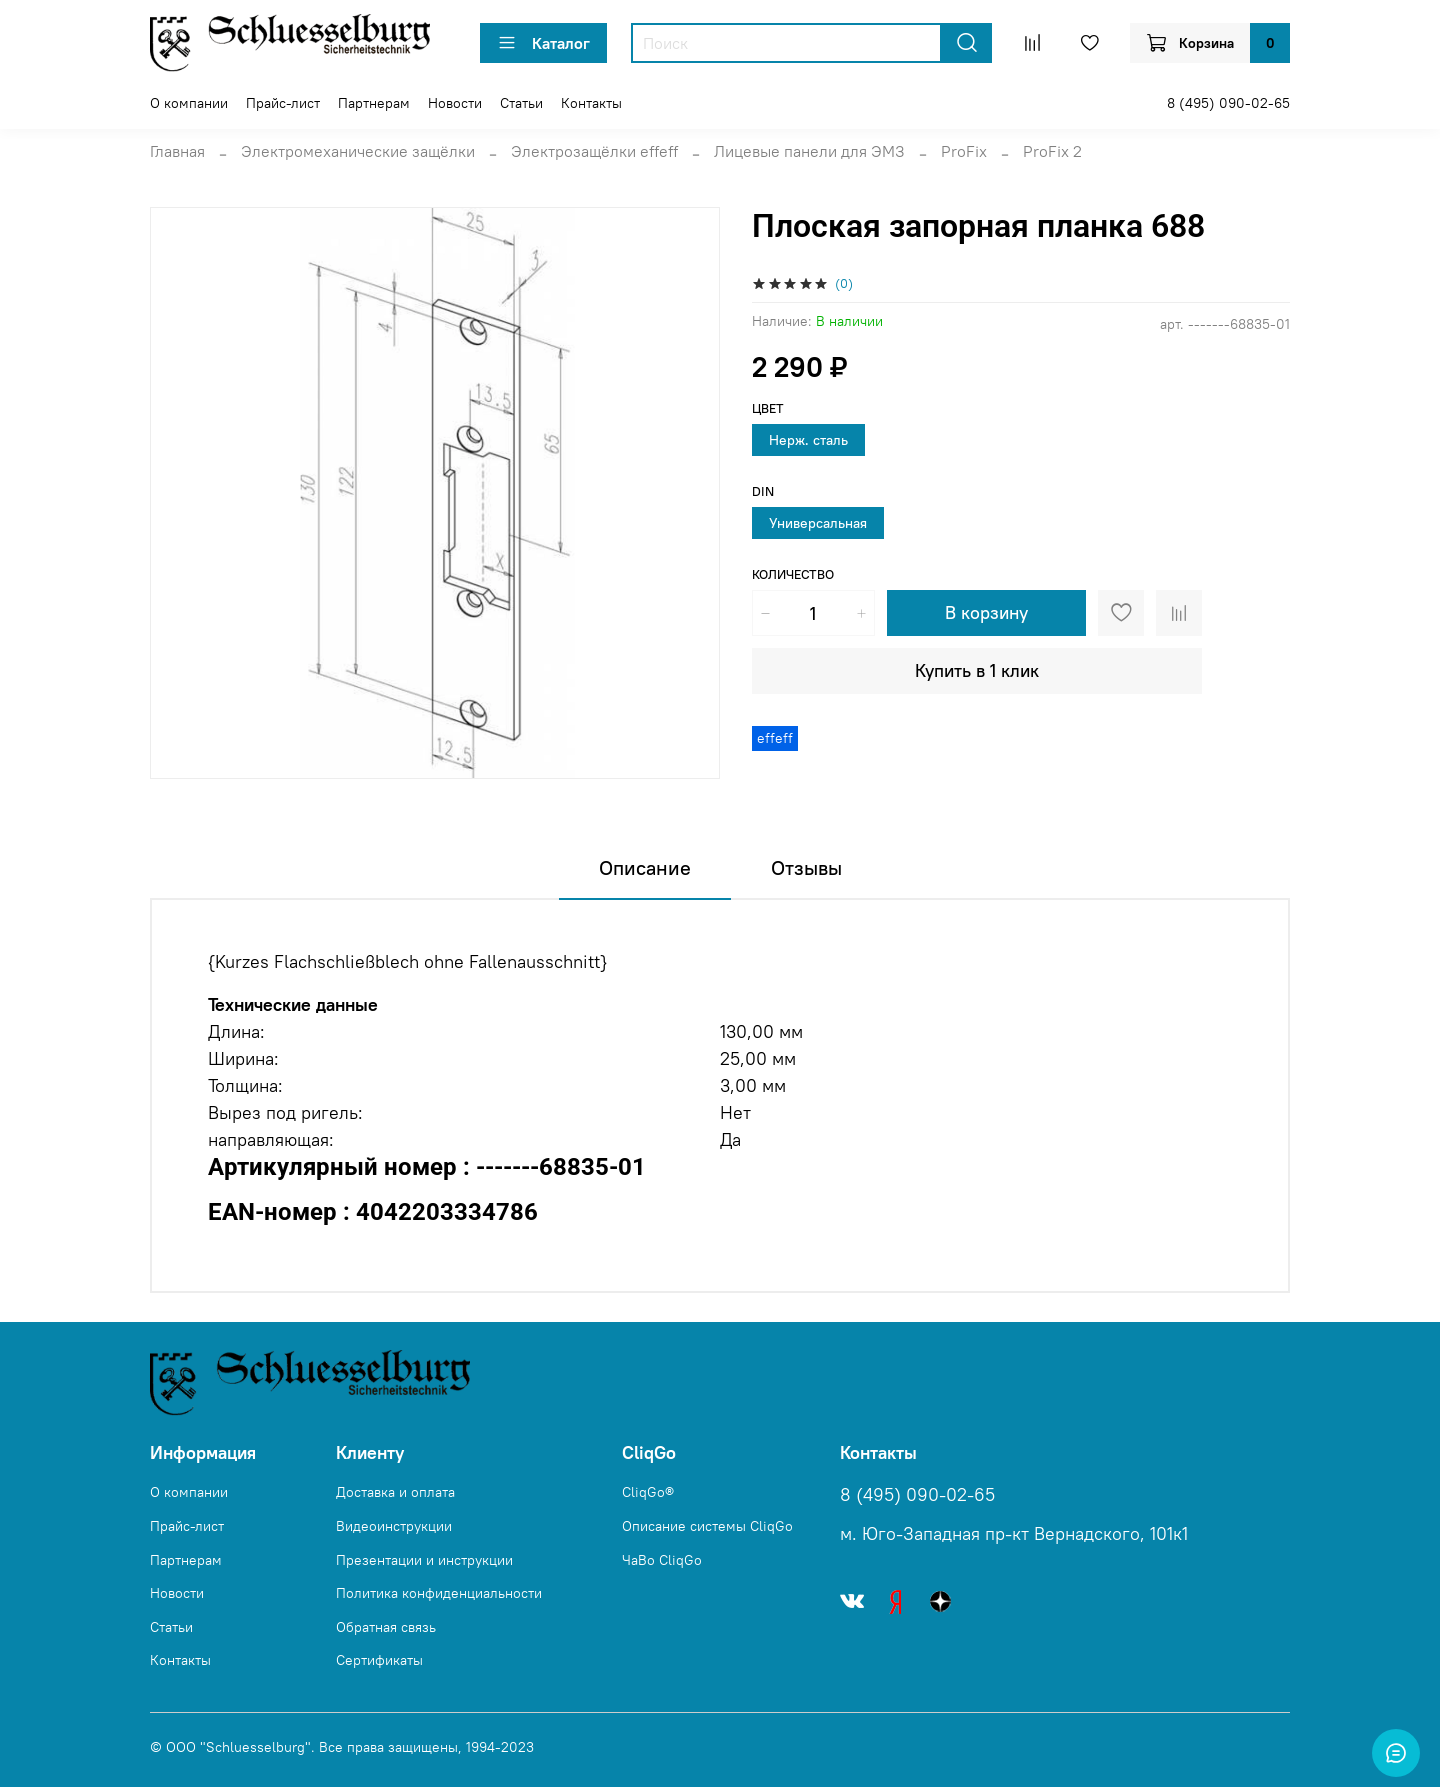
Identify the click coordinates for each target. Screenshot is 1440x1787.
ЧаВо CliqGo (662, 1560)
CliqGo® (648, 1492)
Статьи (521, 103)
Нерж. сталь (808, 440)
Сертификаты (379, 1660)
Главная (177, 151)
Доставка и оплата (395, 1492)
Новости (455, 103)
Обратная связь (386, 1627)
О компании (189, 103)
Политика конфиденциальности (439, 1593)
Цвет (768, 408)
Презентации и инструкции (424, 1560)
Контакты (591, 103)
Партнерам (374, 103)
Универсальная (818, 523)
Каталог (543, 43)
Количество (793, 574)
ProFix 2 (1052, 151)
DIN (763, 491)
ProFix (964, 151)
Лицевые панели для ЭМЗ (809, 151)
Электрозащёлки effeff (594, 151)
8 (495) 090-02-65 (1228, 103)
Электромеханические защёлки (358, 151)
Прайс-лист (283, 103)
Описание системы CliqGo (707, 1526)
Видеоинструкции (394, 1526)
